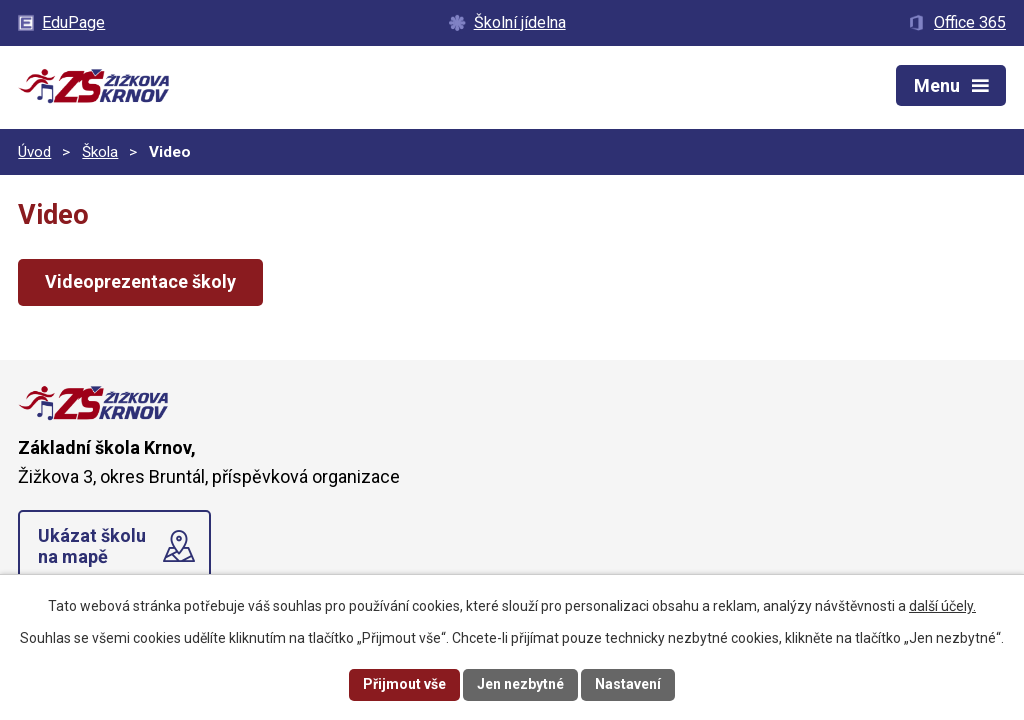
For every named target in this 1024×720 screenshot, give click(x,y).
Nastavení (628, 684)
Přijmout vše (404, 684)
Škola (100, 152)
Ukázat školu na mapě (92, 546)
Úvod (34, 152)
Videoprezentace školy (140, 281)
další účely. (942, 606)
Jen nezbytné (520, 684)
